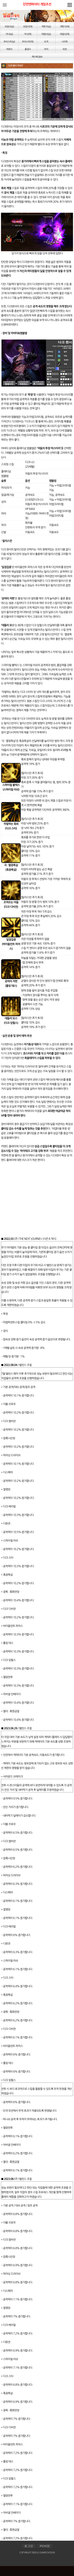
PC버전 (45, 2546)
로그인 (28, 2546)
